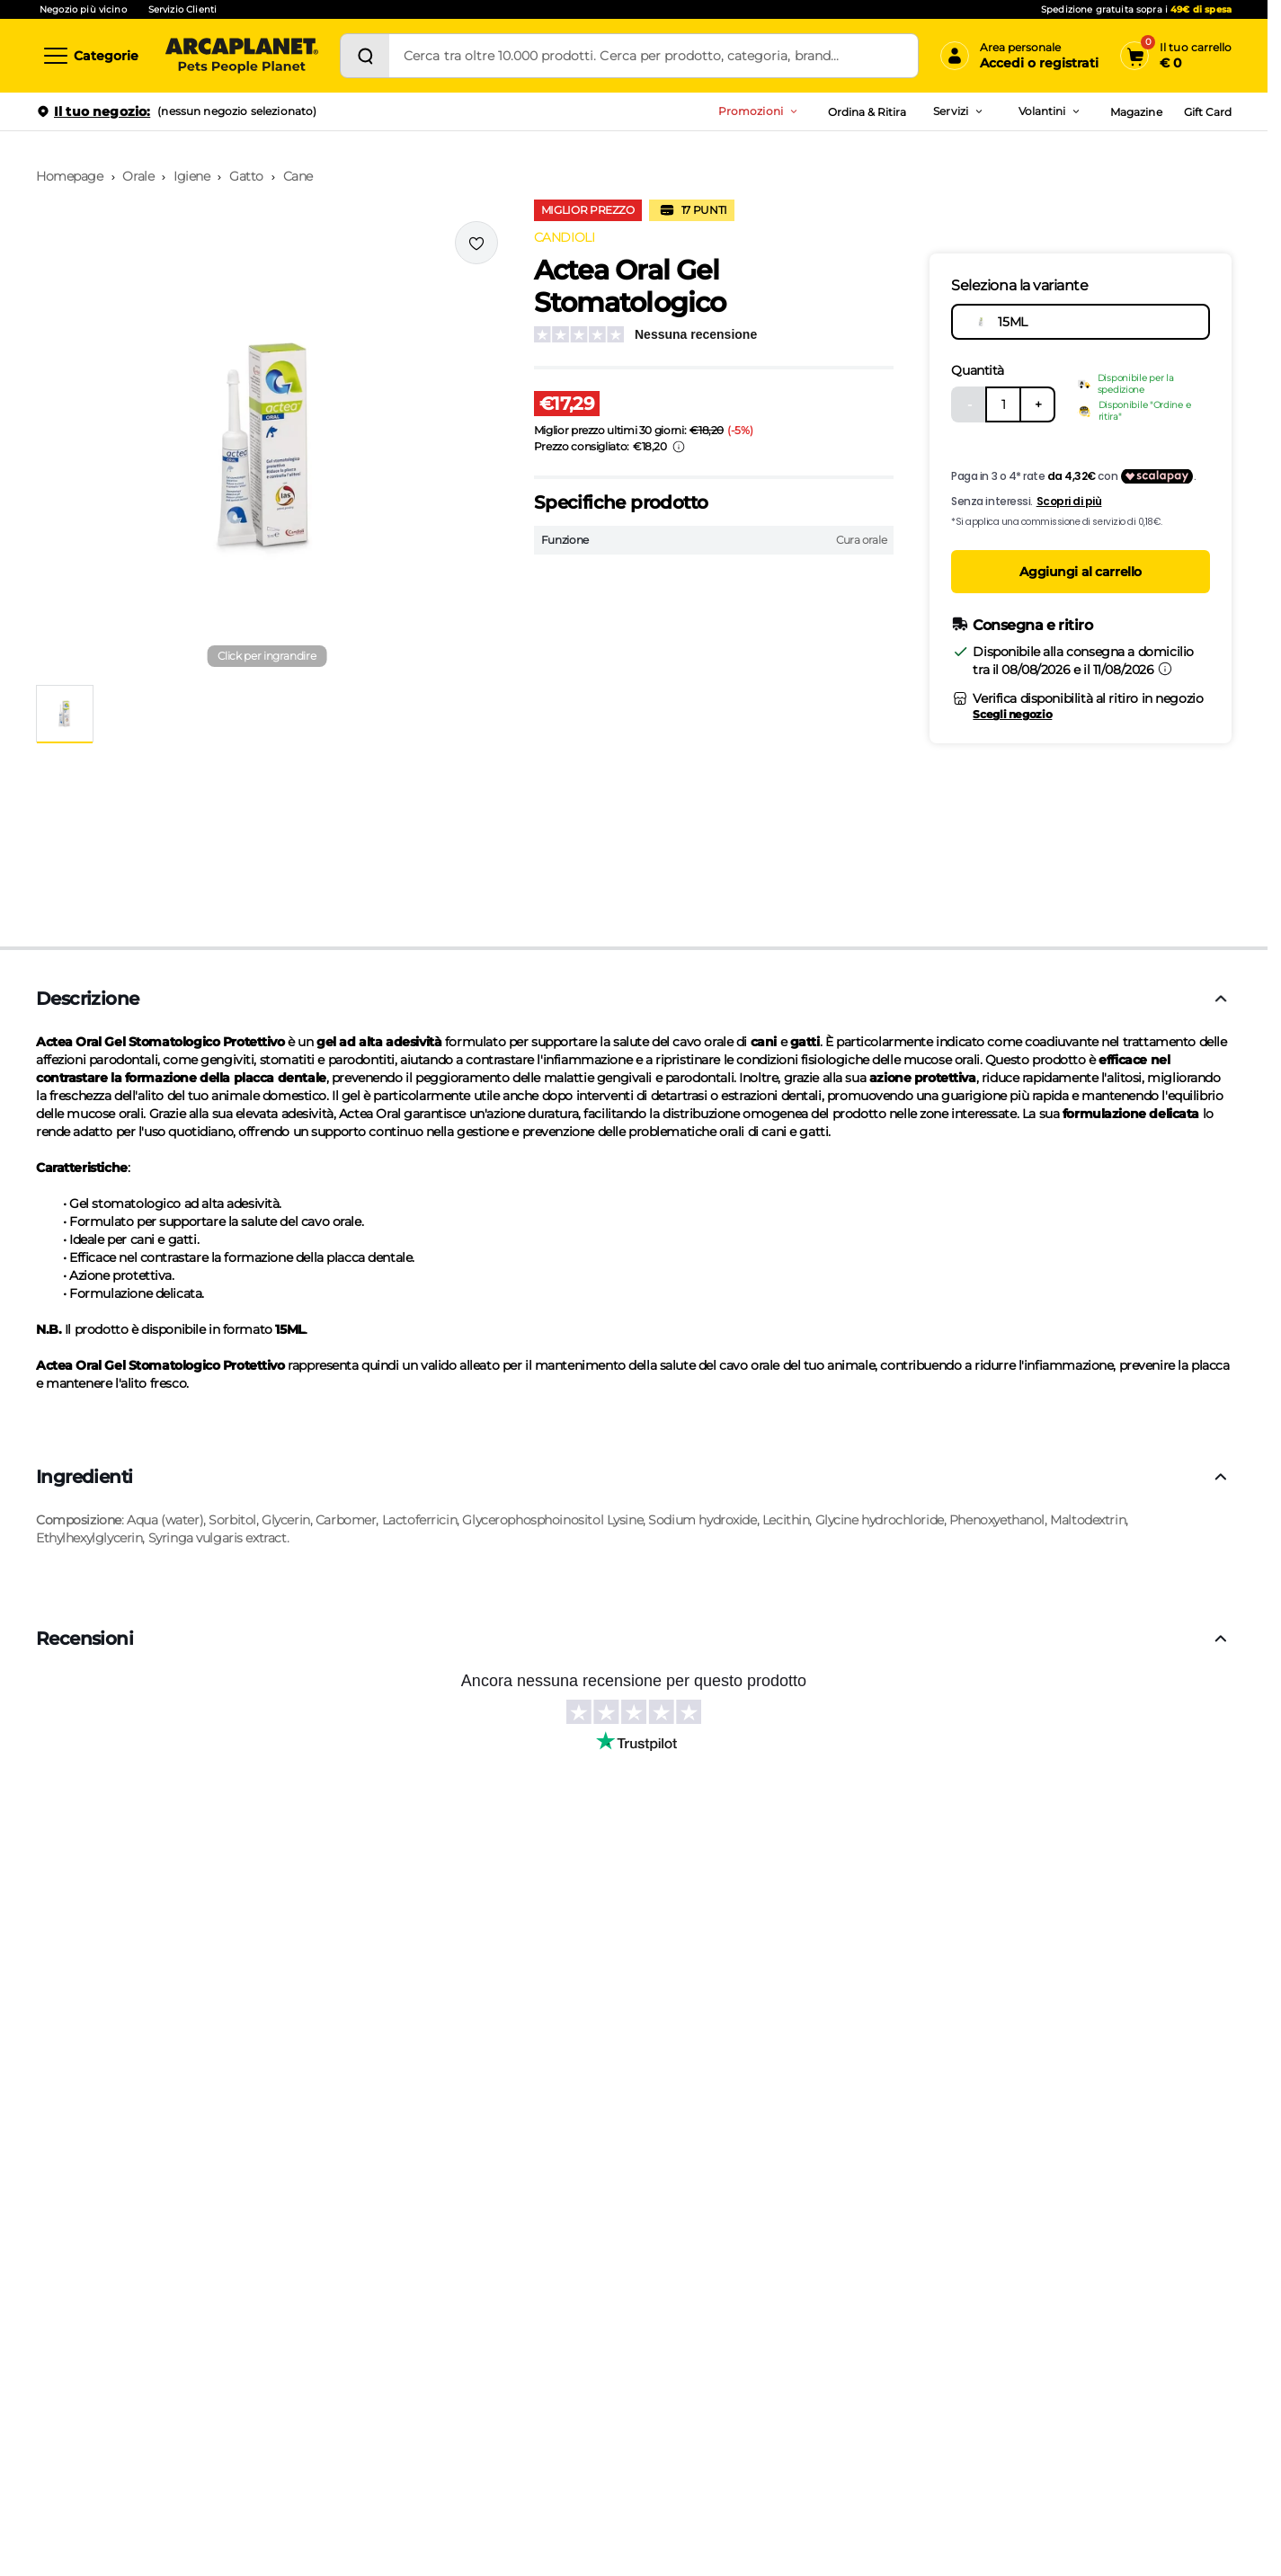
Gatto (246, 176)
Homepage (69, 176)
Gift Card (1208, 112)
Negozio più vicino (83, 9)
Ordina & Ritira (867, 112)
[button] (267, 446)
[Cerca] (365, 55)
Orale (138, 176)
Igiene (191, 176)
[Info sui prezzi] (678, 446)
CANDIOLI (564, 237)
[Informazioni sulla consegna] (1165, 669)
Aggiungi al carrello (1080, 572)
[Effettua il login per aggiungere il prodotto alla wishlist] (476, 242)
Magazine (1135, 112)
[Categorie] (90, 55)
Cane (298, 176)
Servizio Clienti (182, 9)
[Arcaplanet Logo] (241, 56)
